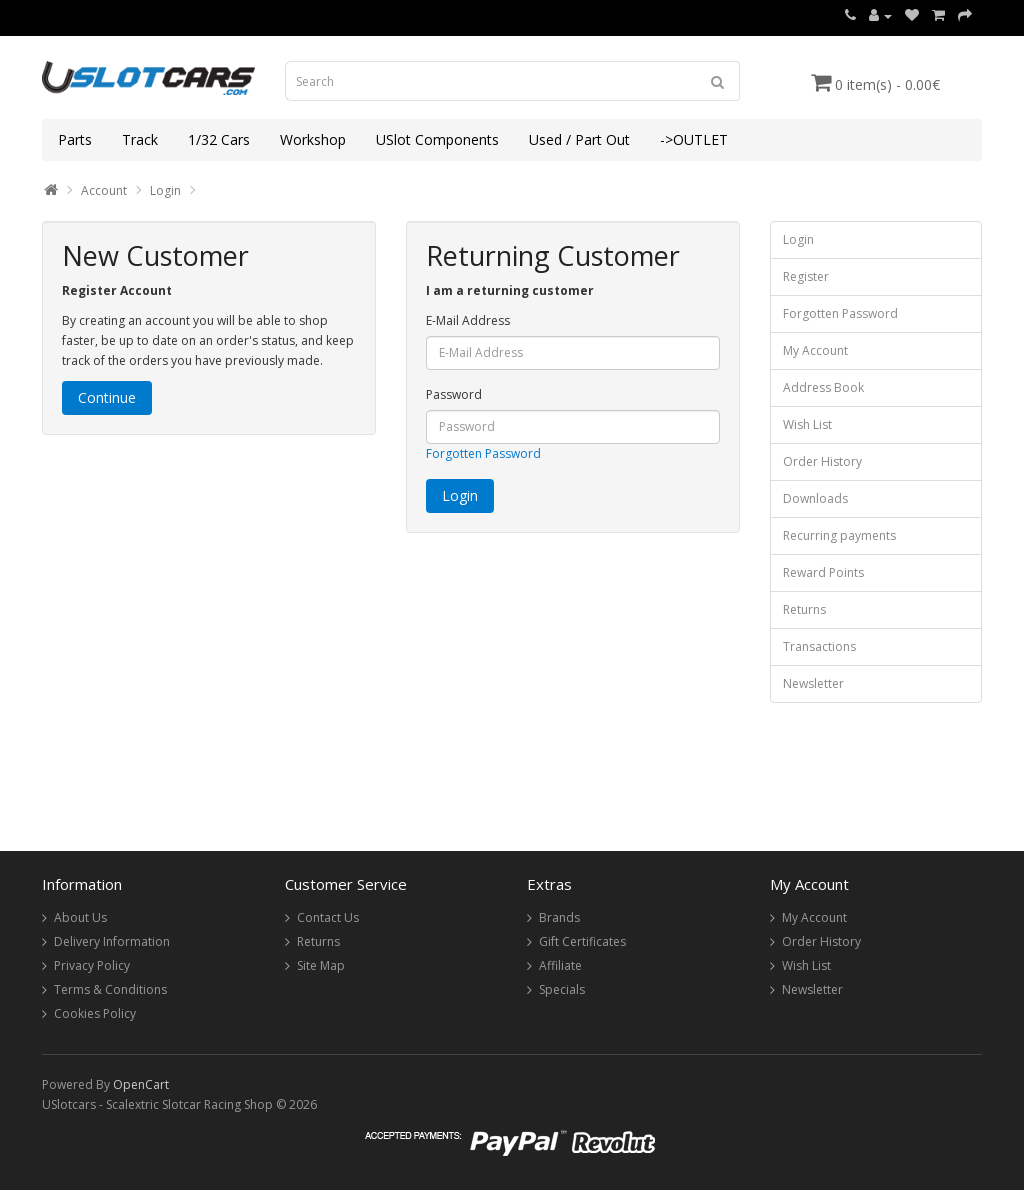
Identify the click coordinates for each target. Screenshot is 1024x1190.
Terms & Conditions (110, 989)
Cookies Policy (95, 1013)
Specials (562, 989)
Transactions (819, 646)
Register (806, 276)
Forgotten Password (483, 453)
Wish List (807, 424)
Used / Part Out (579, 139)
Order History (822, 461)
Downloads (815, 498)
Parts (75, 139)
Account (104, 190)
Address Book (823, 387)
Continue (107, 397)
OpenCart (141, 1084)
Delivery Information (112, 941)
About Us (80, 917)
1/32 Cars (219, 139)
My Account (815, 350)
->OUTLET (694, 139)
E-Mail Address (468, 320)
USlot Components (437, 139)
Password (454, 394)
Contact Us (328, 917)
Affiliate (560, 965)
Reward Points (823, 572)
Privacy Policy (92, 965)
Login (165, 190)
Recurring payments (839, 535)
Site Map (321, 965)
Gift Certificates (582, 941)
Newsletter (813, 683)
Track (140, 139)
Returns (804, 609)
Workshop (313, 139)
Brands (559, 917)
